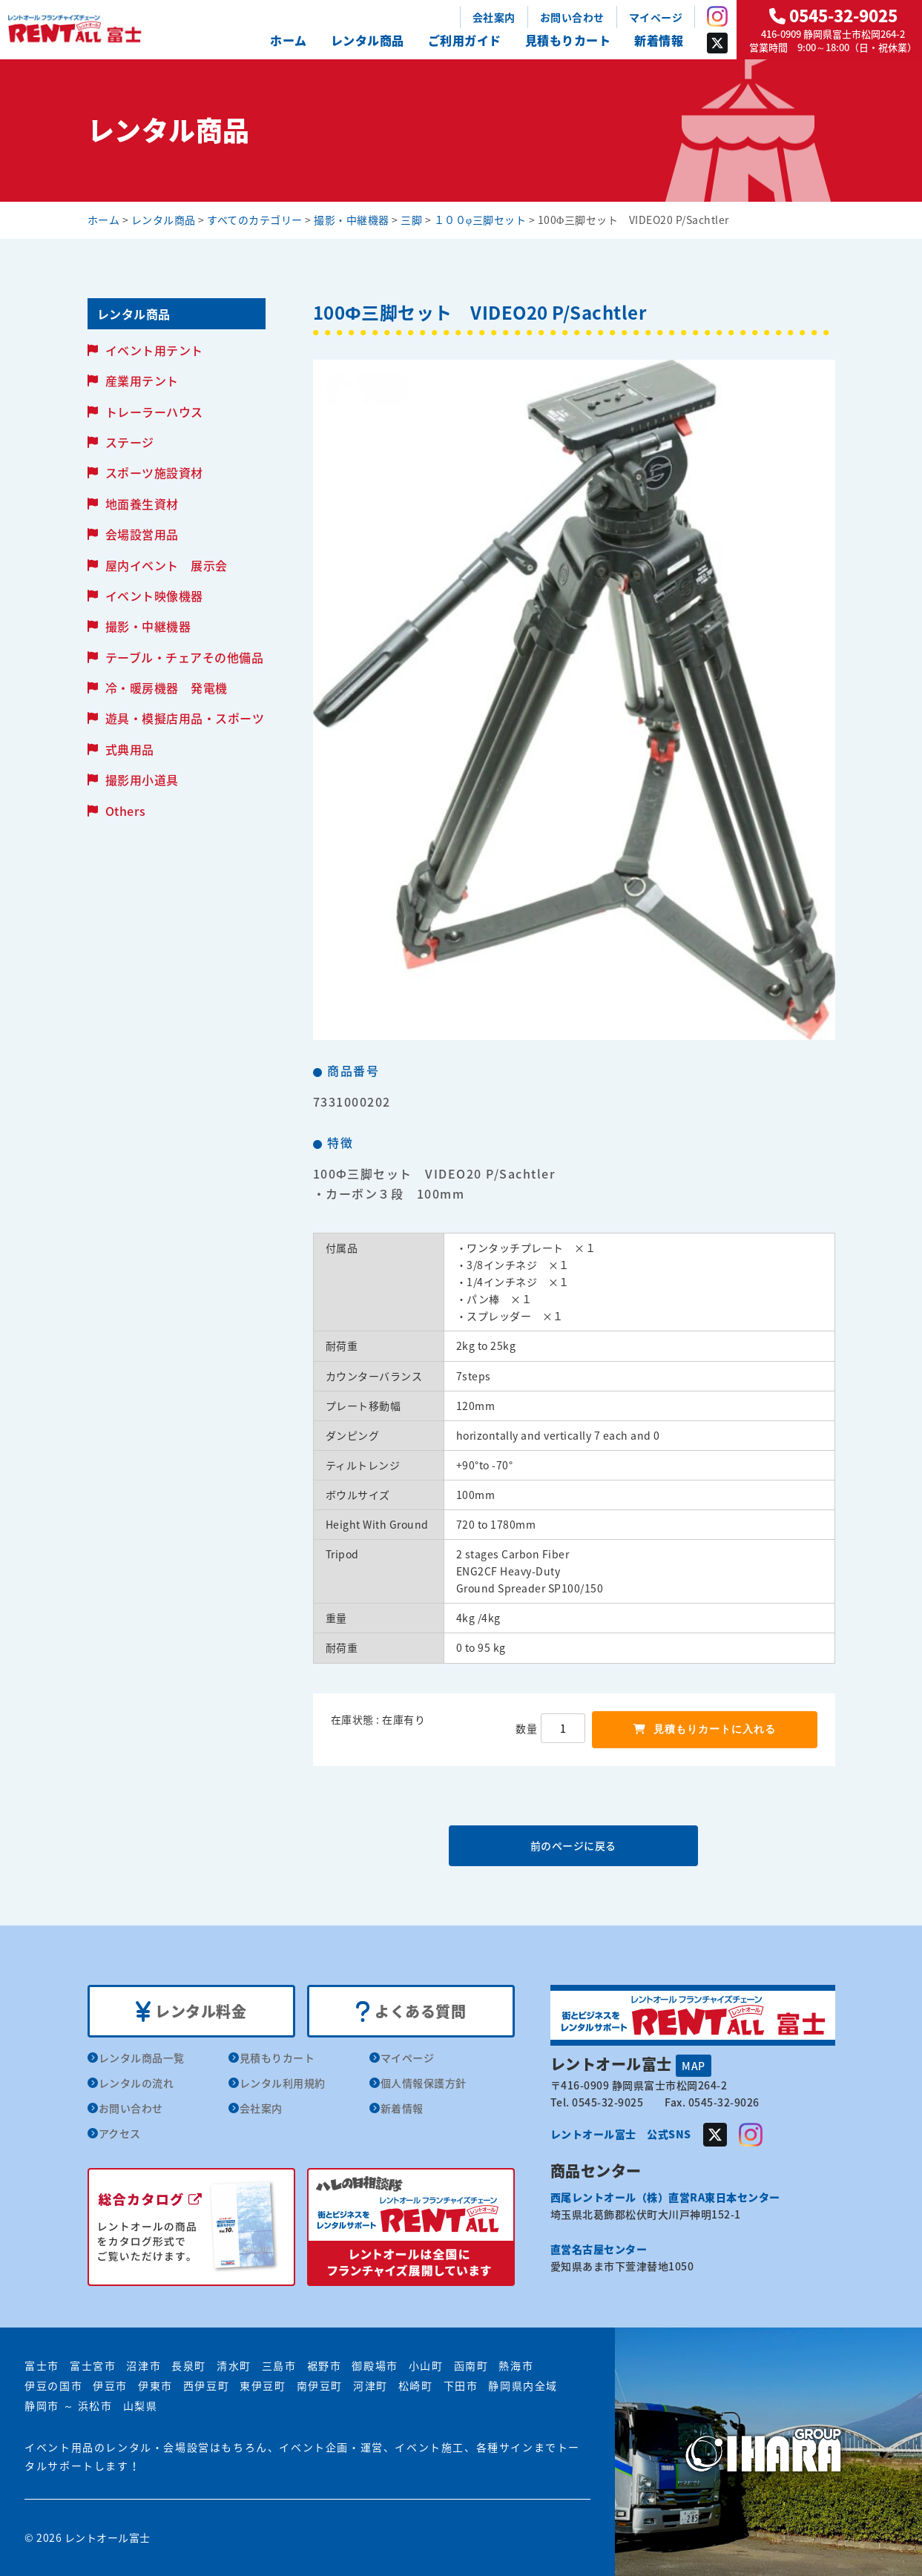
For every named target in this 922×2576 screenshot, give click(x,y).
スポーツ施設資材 (154, 472)
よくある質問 (410, 2011)
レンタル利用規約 (283, 2082)
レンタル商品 (367, 40)
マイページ (656, 17)
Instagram (717, 16)
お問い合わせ (572, 17)
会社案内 (494, 17)
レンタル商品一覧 (142, 2057)
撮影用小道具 (142, 779)
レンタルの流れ (136, 2082)
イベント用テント (154, 350)
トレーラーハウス (154, 412)
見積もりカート (568, 40)
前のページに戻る (573, 1845)
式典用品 (129, 749)
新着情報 (658, 40)
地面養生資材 (142, 504)
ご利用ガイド (464, 40)
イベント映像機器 (154, 596)
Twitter (717, 43)
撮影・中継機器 (148, 626)
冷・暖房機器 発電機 (166, 687)
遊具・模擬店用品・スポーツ (185, 718)
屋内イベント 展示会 (166, 565)
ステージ (129, 442)
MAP (693, 2065)
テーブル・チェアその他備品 (184, 657)
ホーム (288, 40)
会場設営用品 (142, 534)
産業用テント (142, 380)
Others (125, 811)
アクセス (120, 2133)
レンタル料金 (191, 2011)
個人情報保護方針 (424, 2082)
